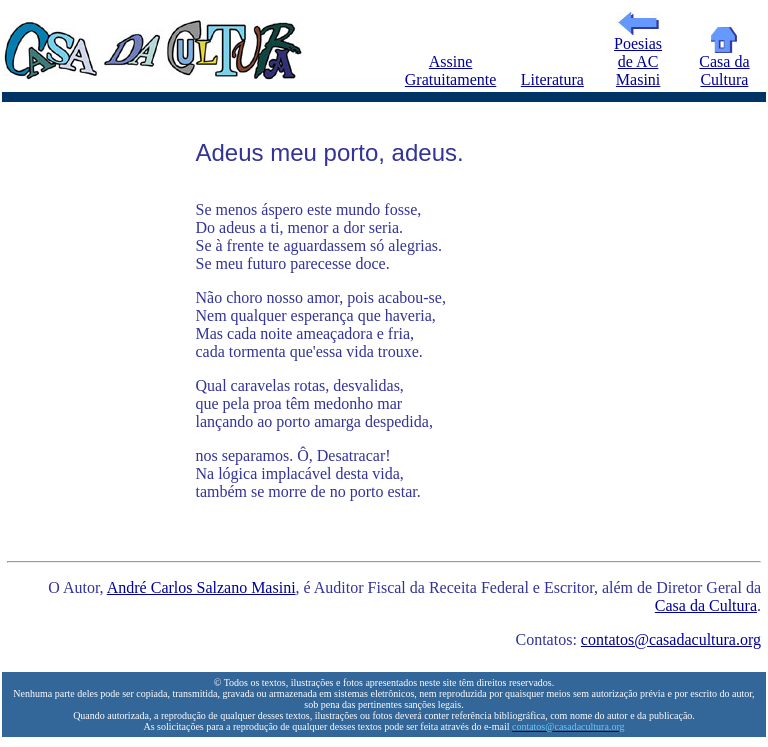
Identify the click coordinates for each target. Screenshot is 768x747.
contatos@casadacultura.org (671, 639)
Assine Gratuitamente (451, 70)
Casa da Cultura (724, 63)
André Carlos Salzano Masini (201, 587)
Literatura (552, 79)
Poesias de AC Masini (638, 54)
